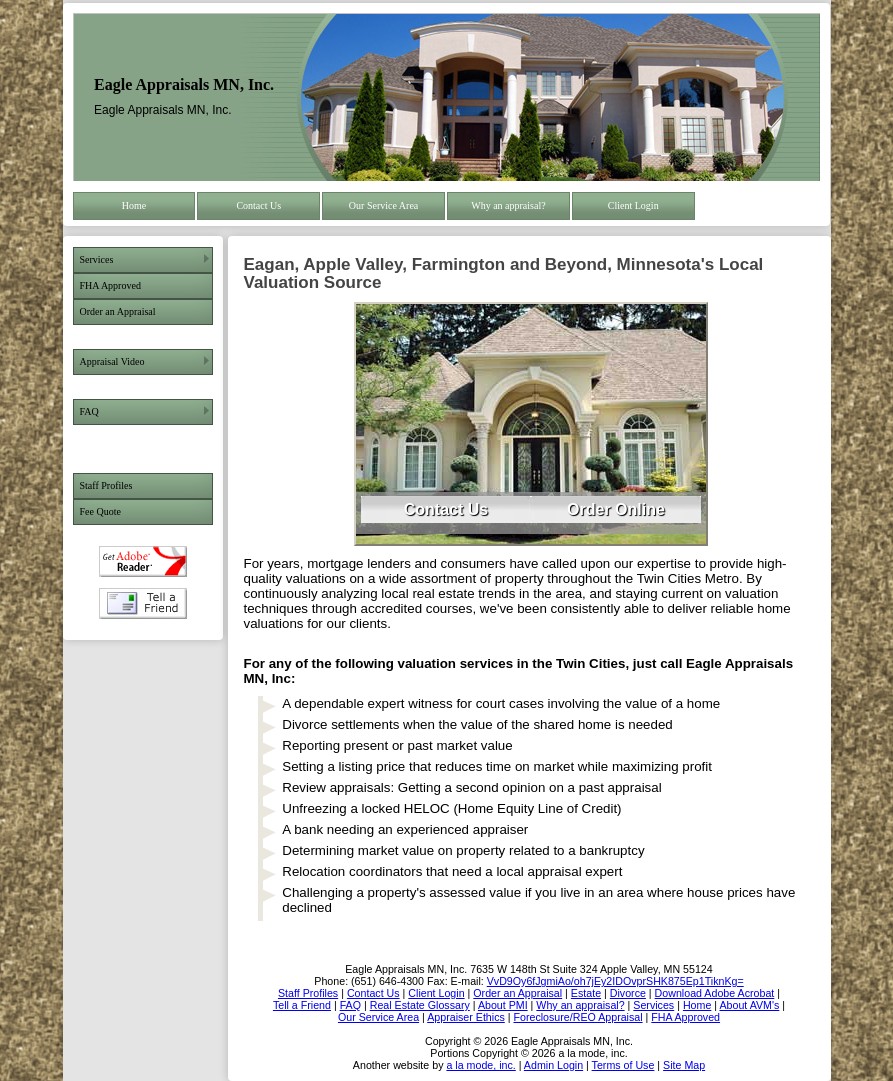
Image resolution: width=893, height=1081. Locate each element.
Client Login (633, 205)
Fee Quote (100, 511)
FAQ (89, 411)
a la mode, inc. (480, 1065)
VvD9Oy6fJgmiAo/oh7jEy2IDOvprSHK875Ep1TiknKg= (615, 981)
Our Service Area (383, 205)
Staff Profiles (106, 485)
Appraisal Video (112, 361)
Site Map (684, 1065)
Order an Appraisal (118, 311)
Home (134, 205)
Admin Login (553, 1065)
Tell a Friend (143, 603)
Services (97, 259)
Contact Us (258, 205)
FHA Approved (110, 285)
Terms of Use (623, 1065)
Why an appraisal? (508, 205)
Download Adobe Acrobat (143, 561)
